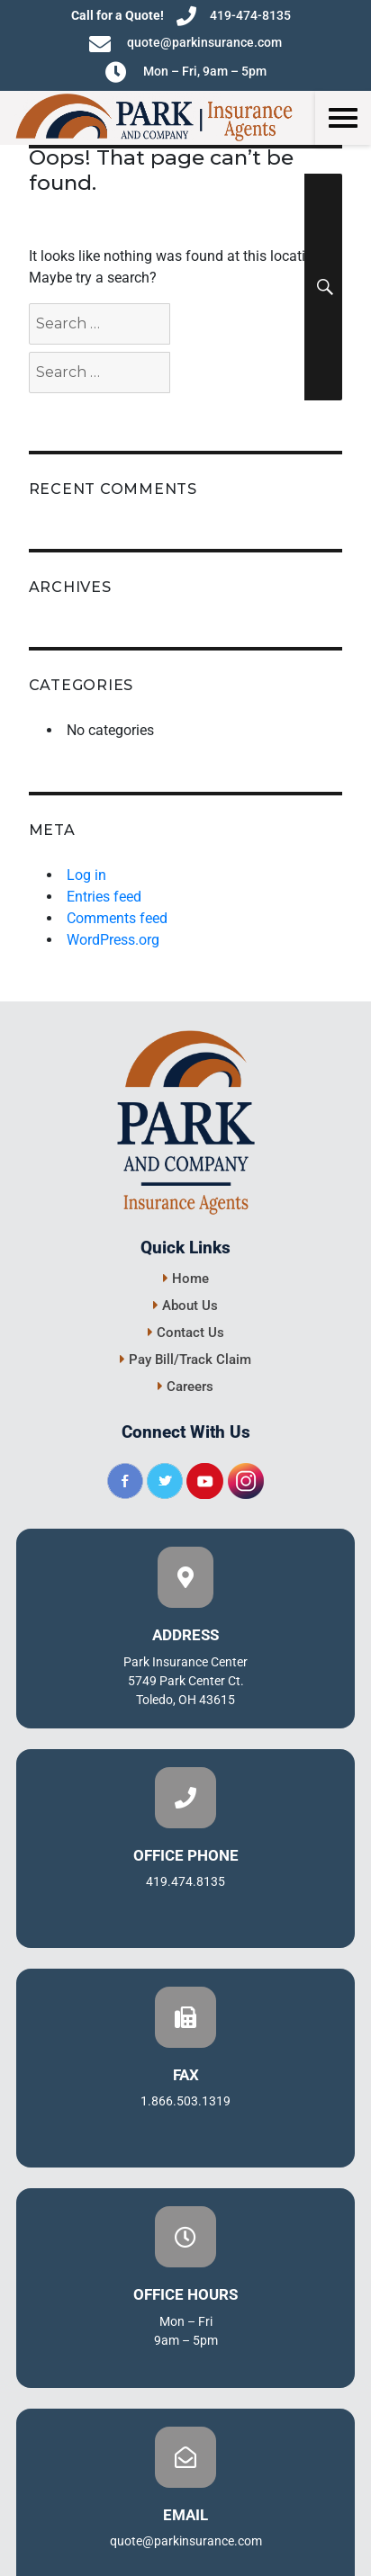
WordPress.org (113, 939)
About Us (185, 1305)
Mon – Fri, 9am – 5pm (186, 72)
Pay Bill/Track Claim (185, 1359)
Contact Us (186, 1332)
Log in (86, 875)
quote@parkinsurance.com (185, 44)
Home (186, 1278)
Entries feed (104, 896)
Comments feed (117, 918)
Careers (185, 1386)
